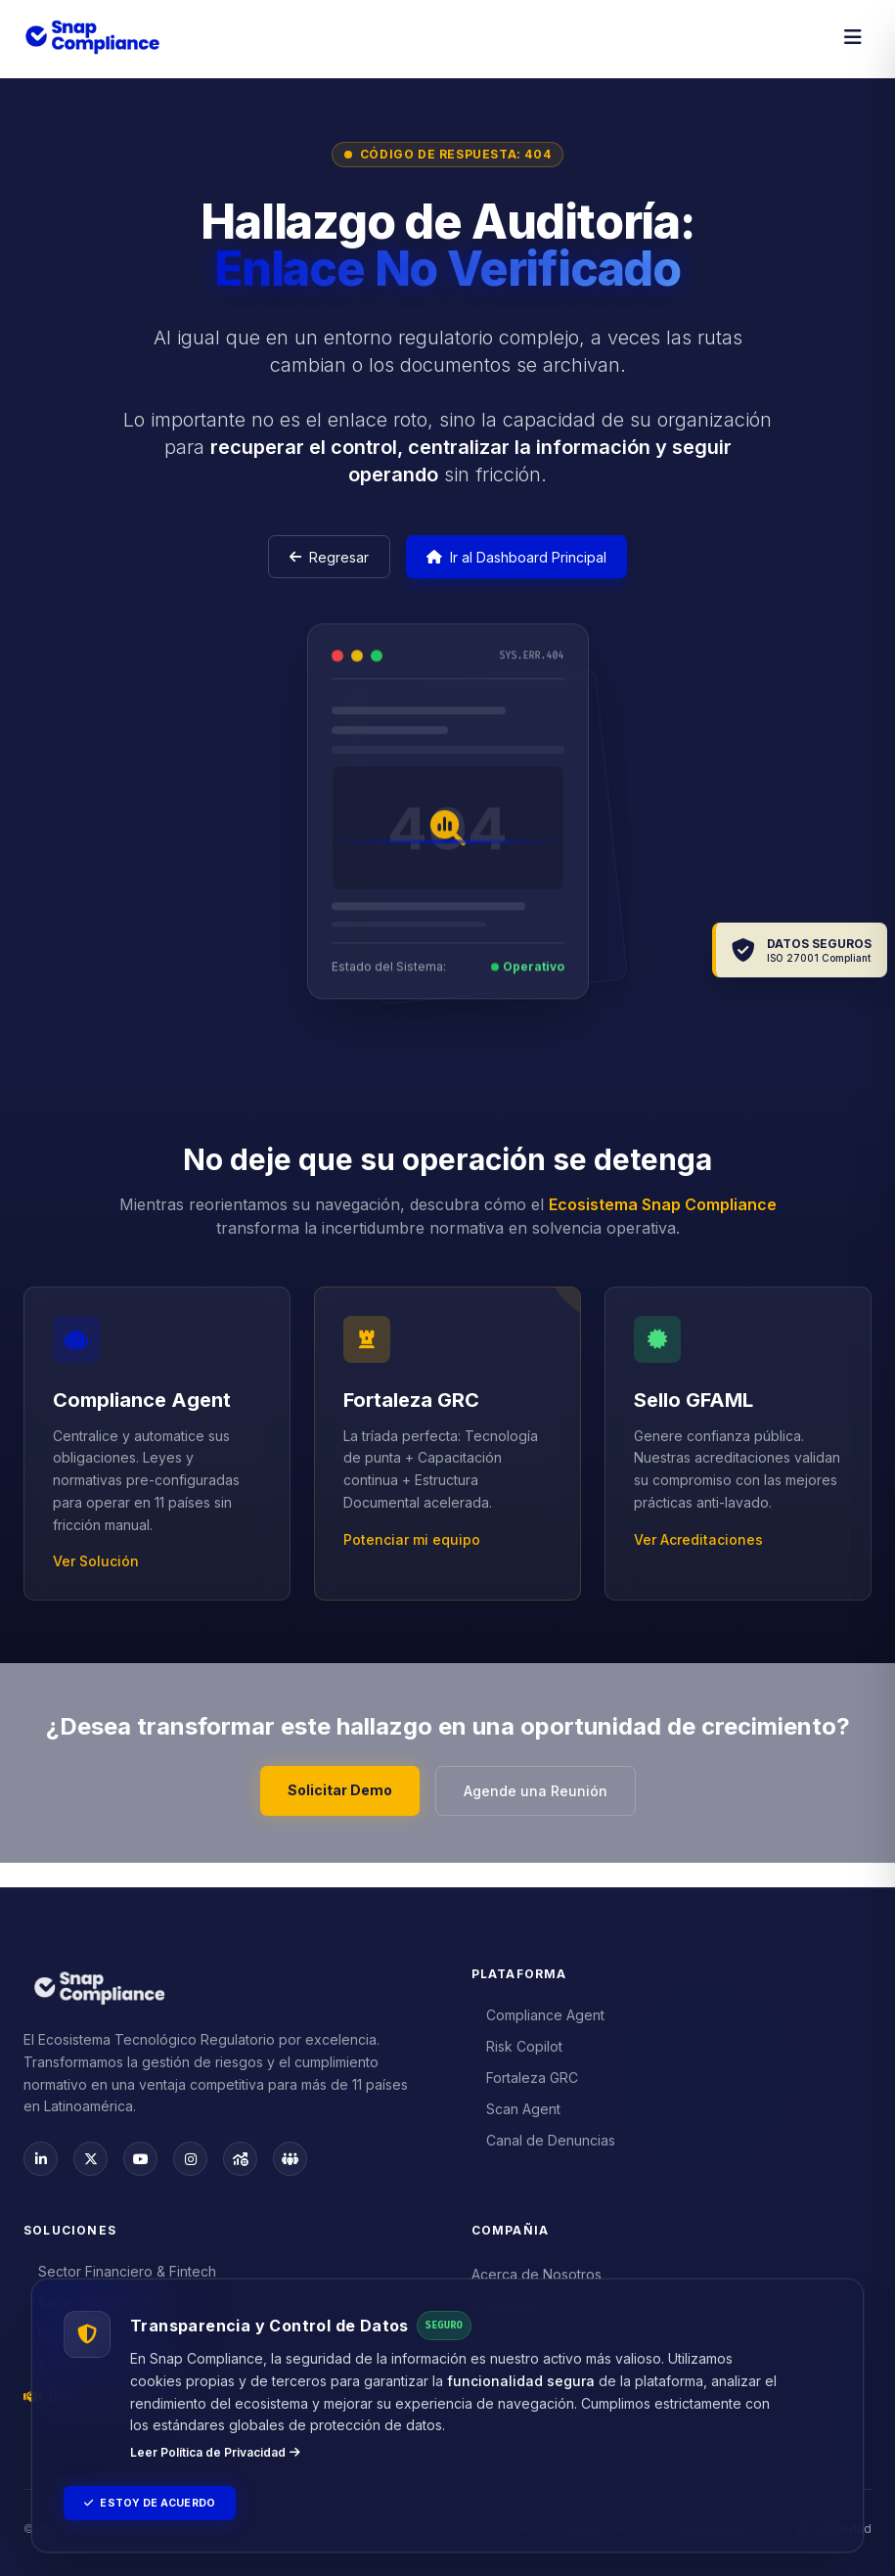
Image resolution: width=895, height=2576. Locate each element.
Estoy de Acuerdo (161, 2500)
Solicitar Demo (331, 1806)
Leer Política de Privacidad (215, 2447)
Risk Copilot (517, 2041)
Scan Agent (516, 2104)
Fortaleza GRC (525, 2072)
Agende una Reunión (544, 1807)
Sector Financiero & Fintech (120, 2271)
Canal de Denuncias (543, 2135)
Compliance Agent (538, 2010)
